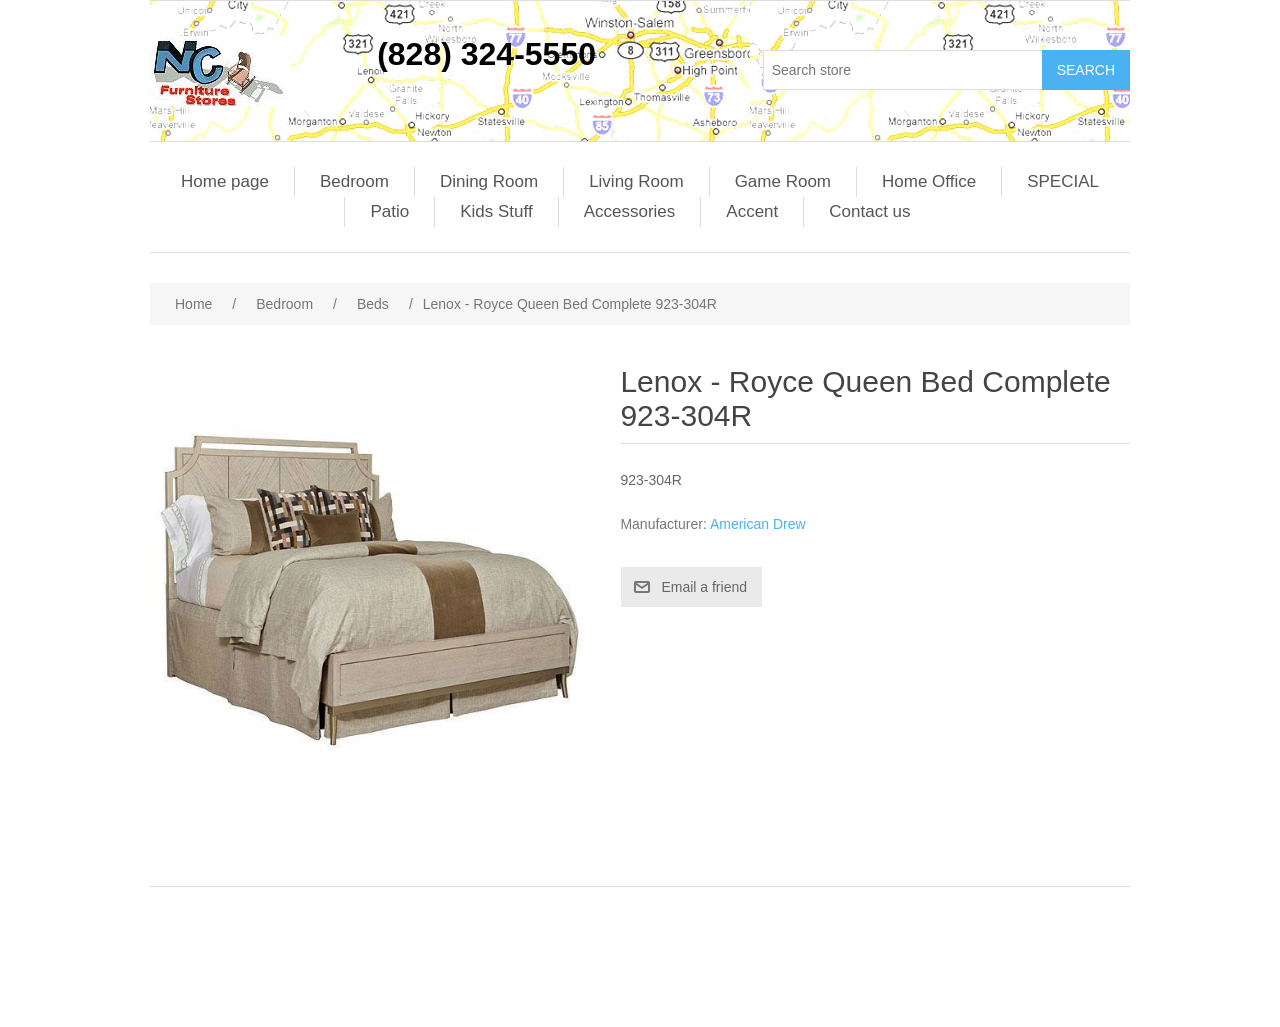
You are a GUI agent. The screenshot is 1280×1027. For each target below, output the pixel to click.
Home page (225, 181)
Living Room (636, 181)
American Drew (758, 524)
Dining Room (489, 181)
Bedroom (354, 181)
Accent (752, 211)
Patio (389, 211)
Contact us (869, 211)
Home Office (929, 181)
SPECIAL (1063, 181)
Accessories (630, 211)
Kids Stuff (496, 211)
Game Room (783, 181)
